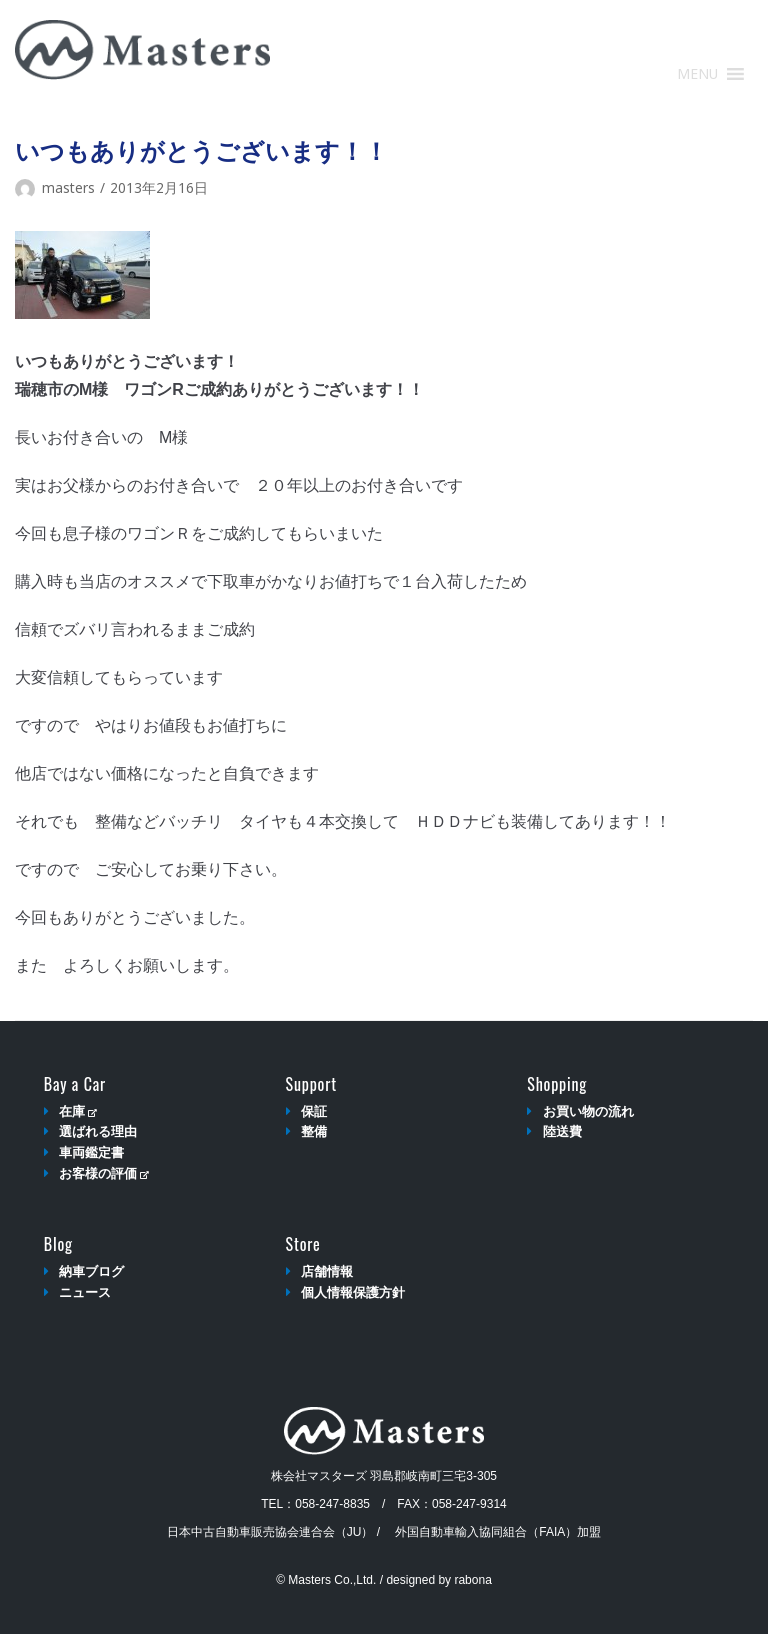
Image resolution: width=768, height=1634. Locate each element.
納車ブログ (91, 1271)
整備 (314, 1131)
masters (68, 187)
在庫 (77, 1111)
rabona (472, 1580)
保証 (314, 1111)
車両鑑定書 (91, 1152)
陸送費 (562, 1131)
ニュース (85, 1292)
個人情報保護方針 (353, 1292)
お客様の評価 (103, 1173)
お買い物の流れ (588, 1111)
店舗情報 (327, 1271)
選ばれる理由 (98, 1131)
